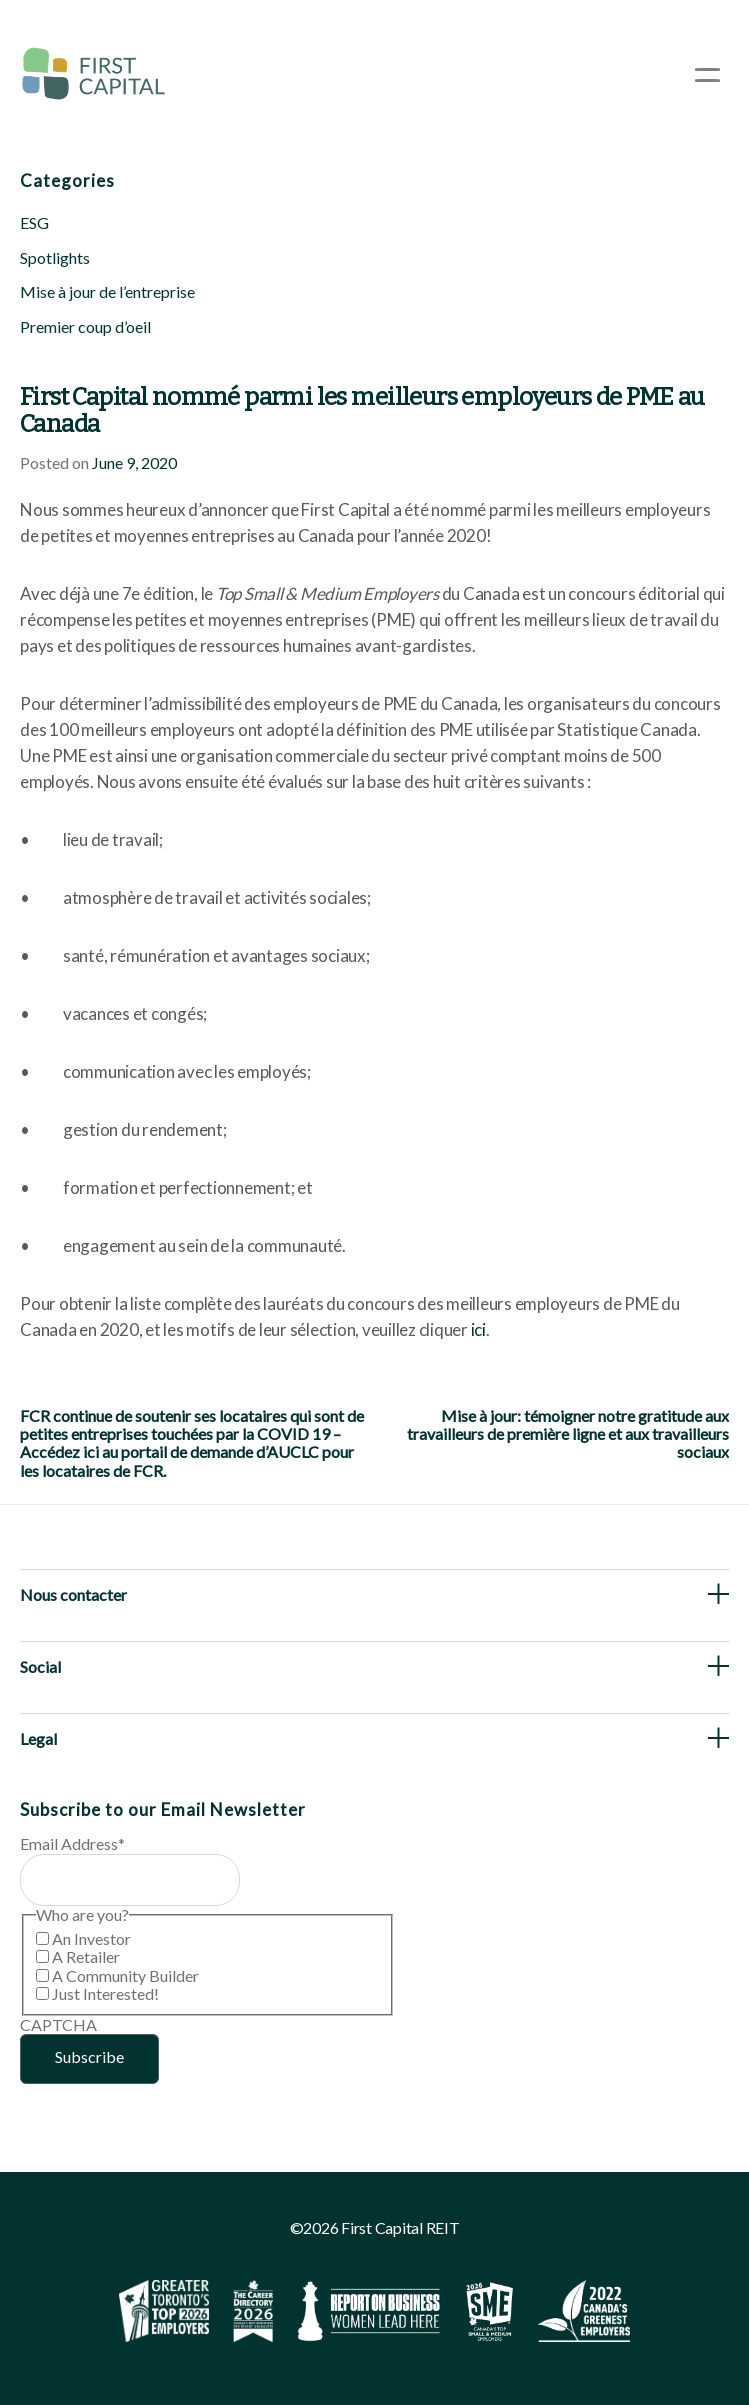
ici (478, 1329)
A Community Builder (125, 1975)
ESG (34, 222)
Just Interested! (105, 1993)
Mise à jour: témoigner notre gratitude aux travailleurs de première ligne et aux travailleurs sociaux (568, 1434)
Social (40, 1666)
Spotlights (55, 257)
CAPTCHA (58, 2024)
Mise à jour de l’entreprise (107, 291)
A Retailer (86, 1956)
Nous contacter (73, 1594)
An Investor (91, 1938)
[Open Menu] (707, 75)
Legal (38, 1738)
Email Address (72, 1843)
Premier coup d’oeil (85, 326)
